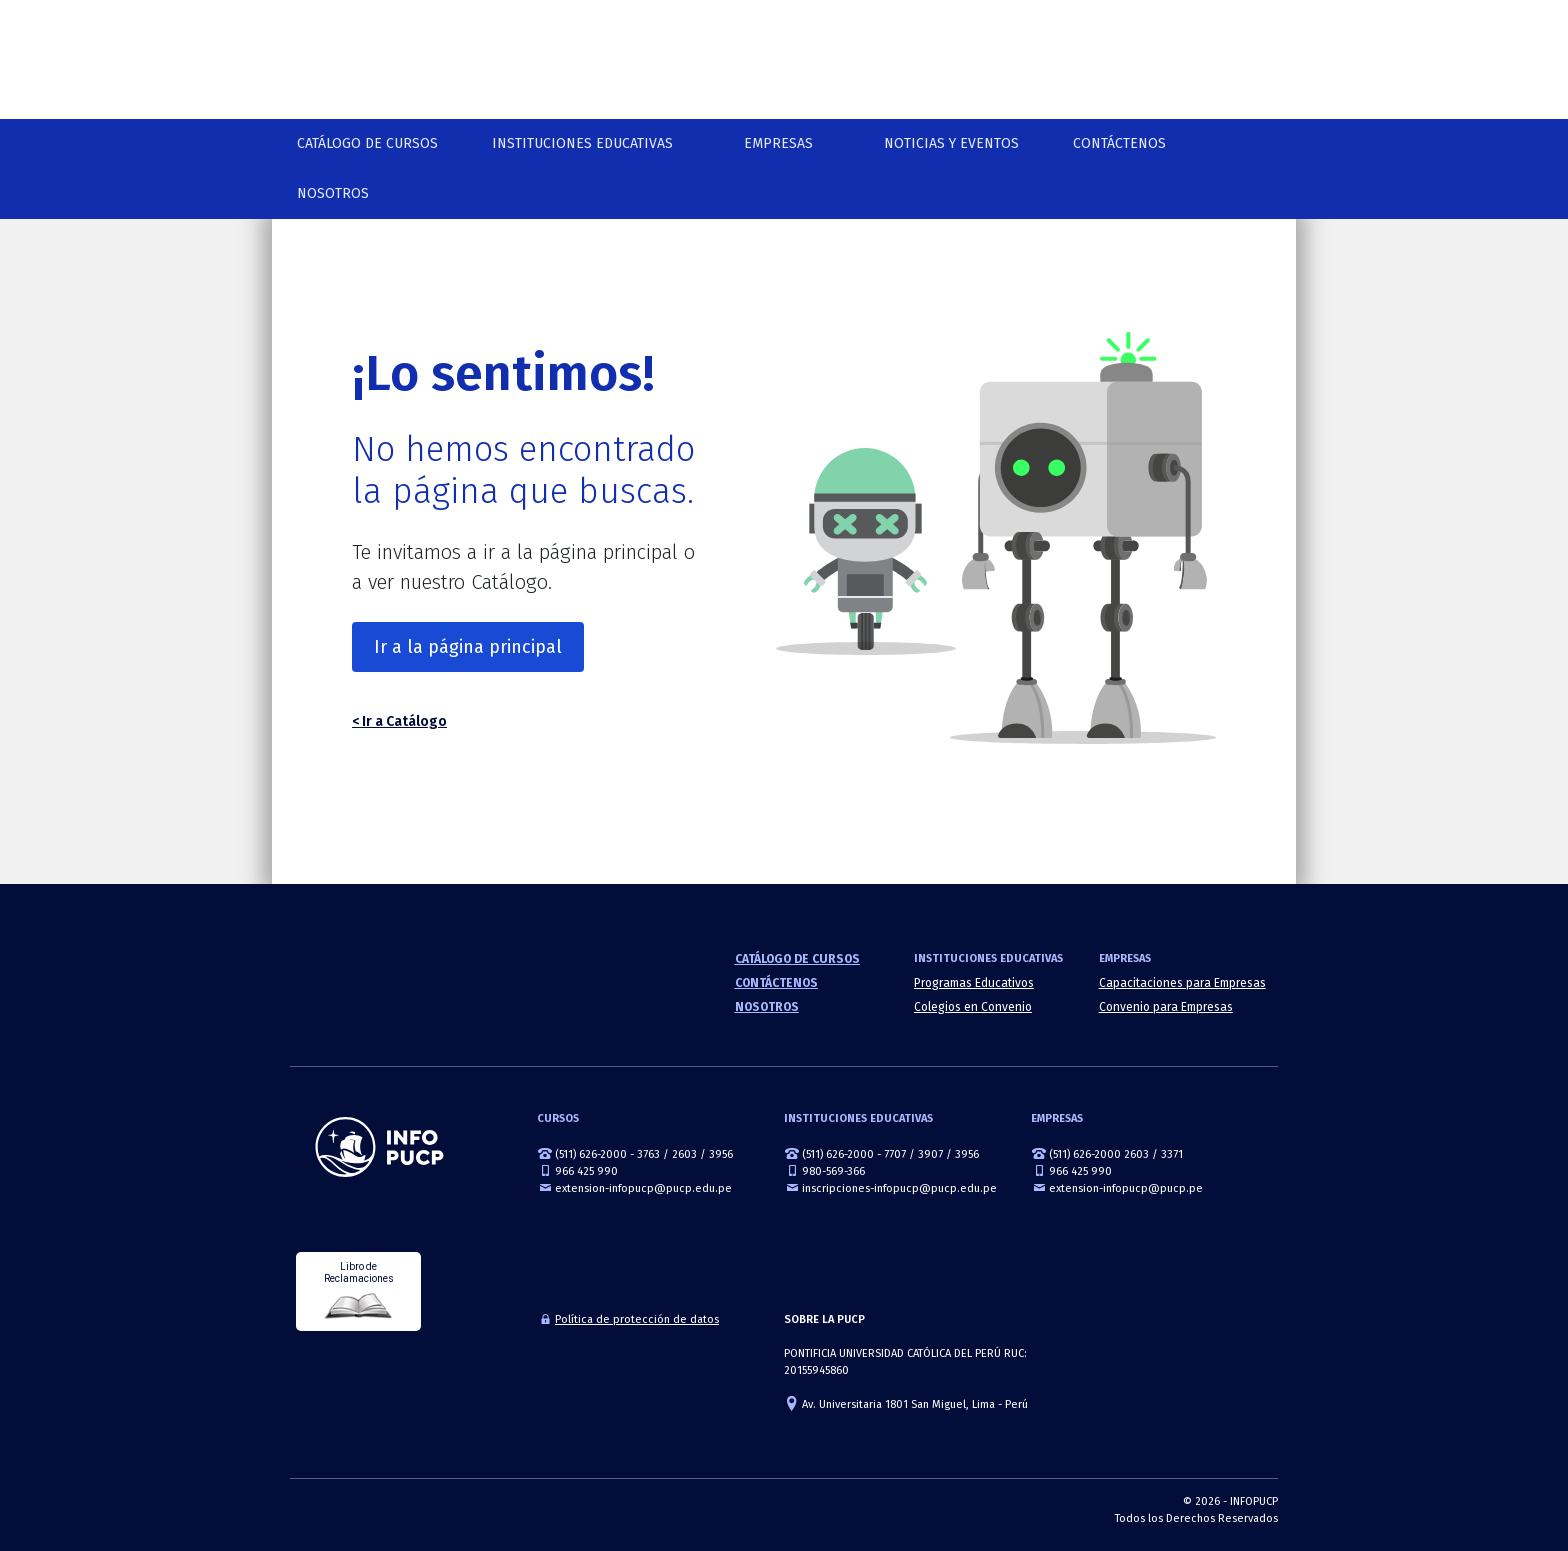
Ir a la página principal (468, 647)
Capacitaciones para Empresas (1182, 983)
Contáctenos (1119, 143)
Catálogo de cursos (367, 143)
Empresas (778, 143)
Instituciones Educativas (582, 143)
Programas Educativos (974, 983)
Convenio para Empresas (1166, 1007)
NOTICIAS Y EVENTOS (951, 143)
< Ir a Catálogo (399, 721)
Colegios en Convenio (973, 1007)
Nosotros (333, 193)
